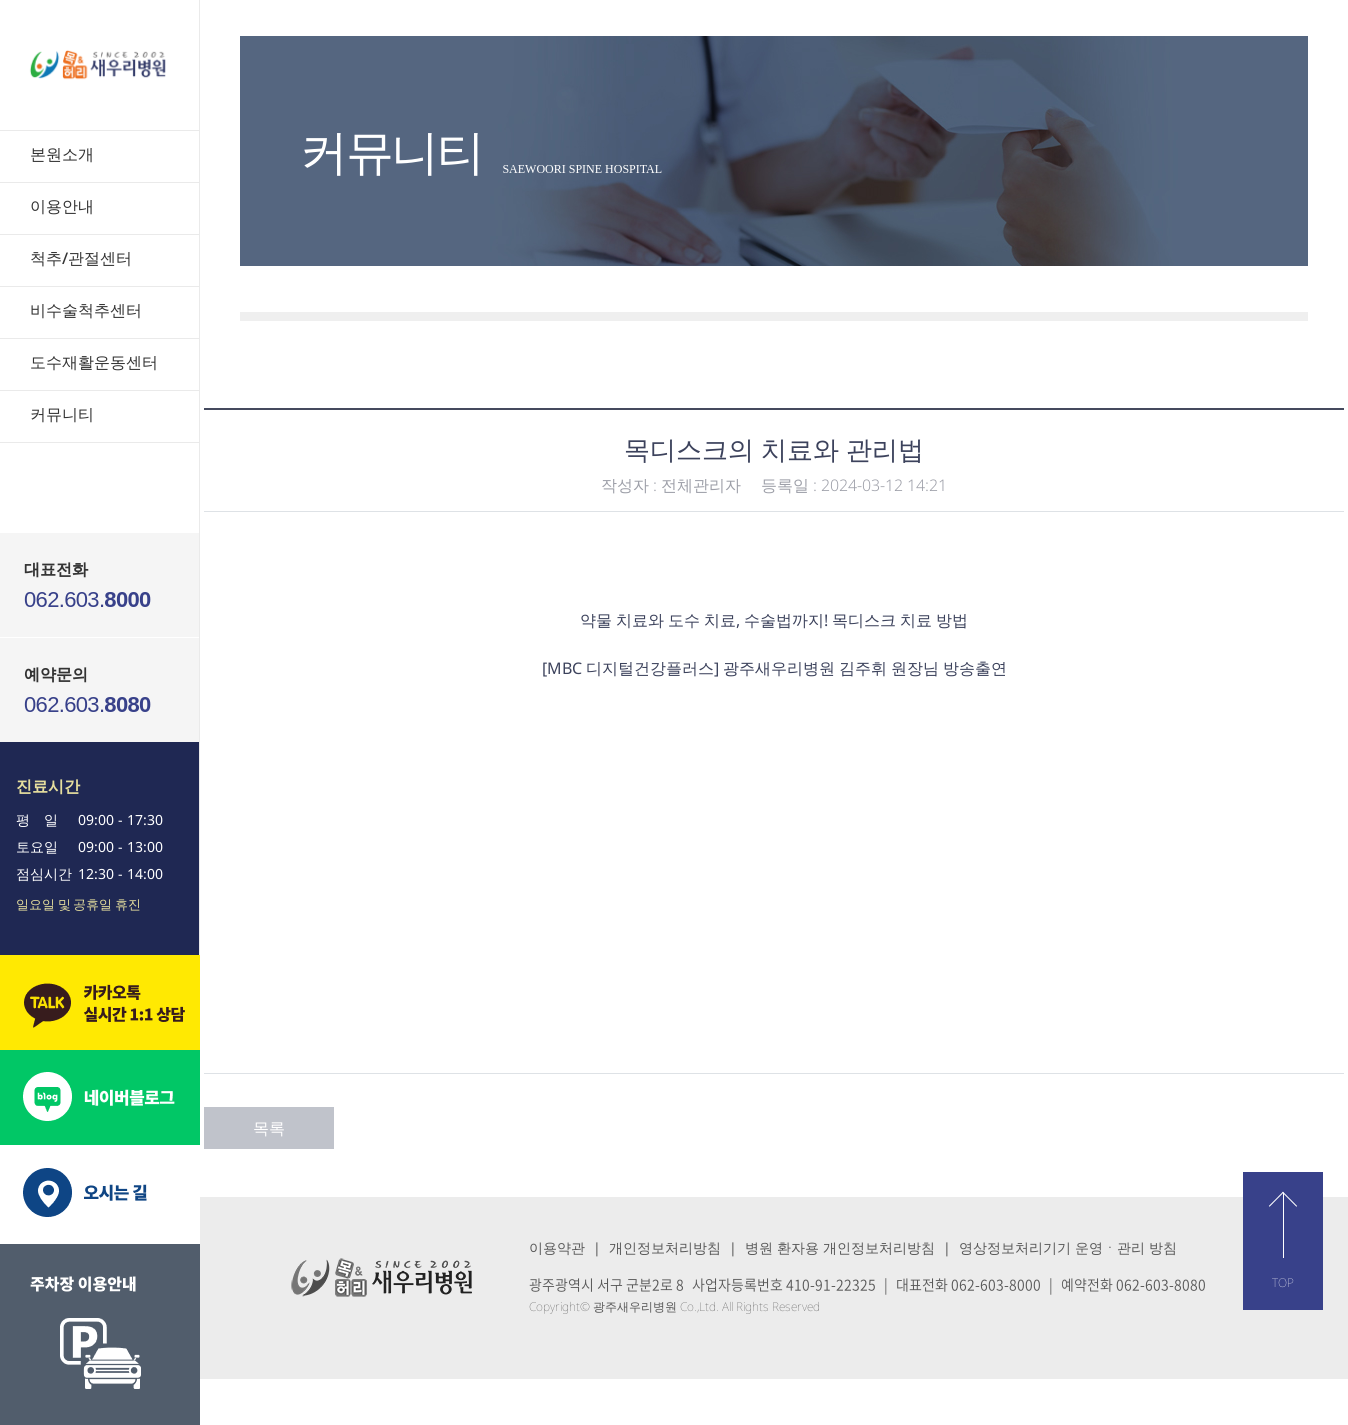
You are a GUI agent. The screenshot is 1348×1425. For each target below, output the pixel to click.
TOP (1283, 1282)
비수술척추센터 (86, 310)
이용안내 (62, 206)
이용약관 (557, 1247)
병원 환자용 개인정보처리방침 (840, 1247)
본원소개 (62, 154)
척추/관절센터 (81, 258)
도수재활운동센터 (94, 362)
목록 (269, 1128)
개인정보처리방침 (665, 1247)
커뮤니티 (62, 414)
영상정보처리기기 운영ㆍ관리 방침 (1068, 1247)
